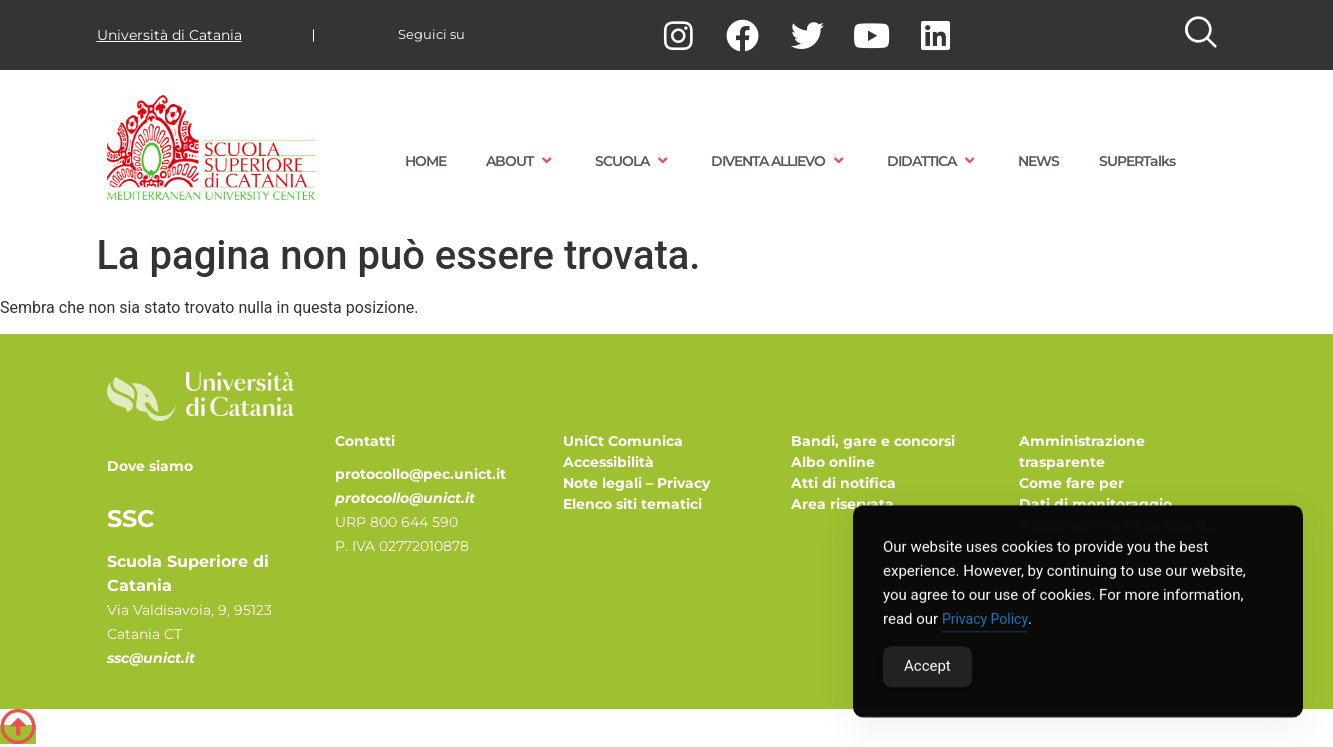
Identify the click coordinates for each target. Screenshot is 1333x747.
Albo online (833, 462)
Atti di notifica (843, 483)
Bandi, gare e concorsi (873, 441)
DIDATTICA (932, 160)
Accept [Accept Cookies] (927, 669)
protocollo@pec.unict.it (420, 474)
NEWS (1038, 161)
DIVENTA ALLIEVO (779, 160)
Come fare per (1071, 483)
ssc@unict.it (151, 658)
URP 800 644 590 (396, 522)
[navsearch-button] (1200, 35)
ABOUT (520, 160)
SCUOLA (633, 160)
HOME (425, 161)
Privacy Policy (985, 622)
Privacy (683, 483)
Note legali (602, 483)
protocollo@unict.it (405, 498)
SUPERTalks (1137, 161)
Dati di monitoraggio (1095, 504)
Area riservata (842, 504)
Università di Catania (169, 35)
